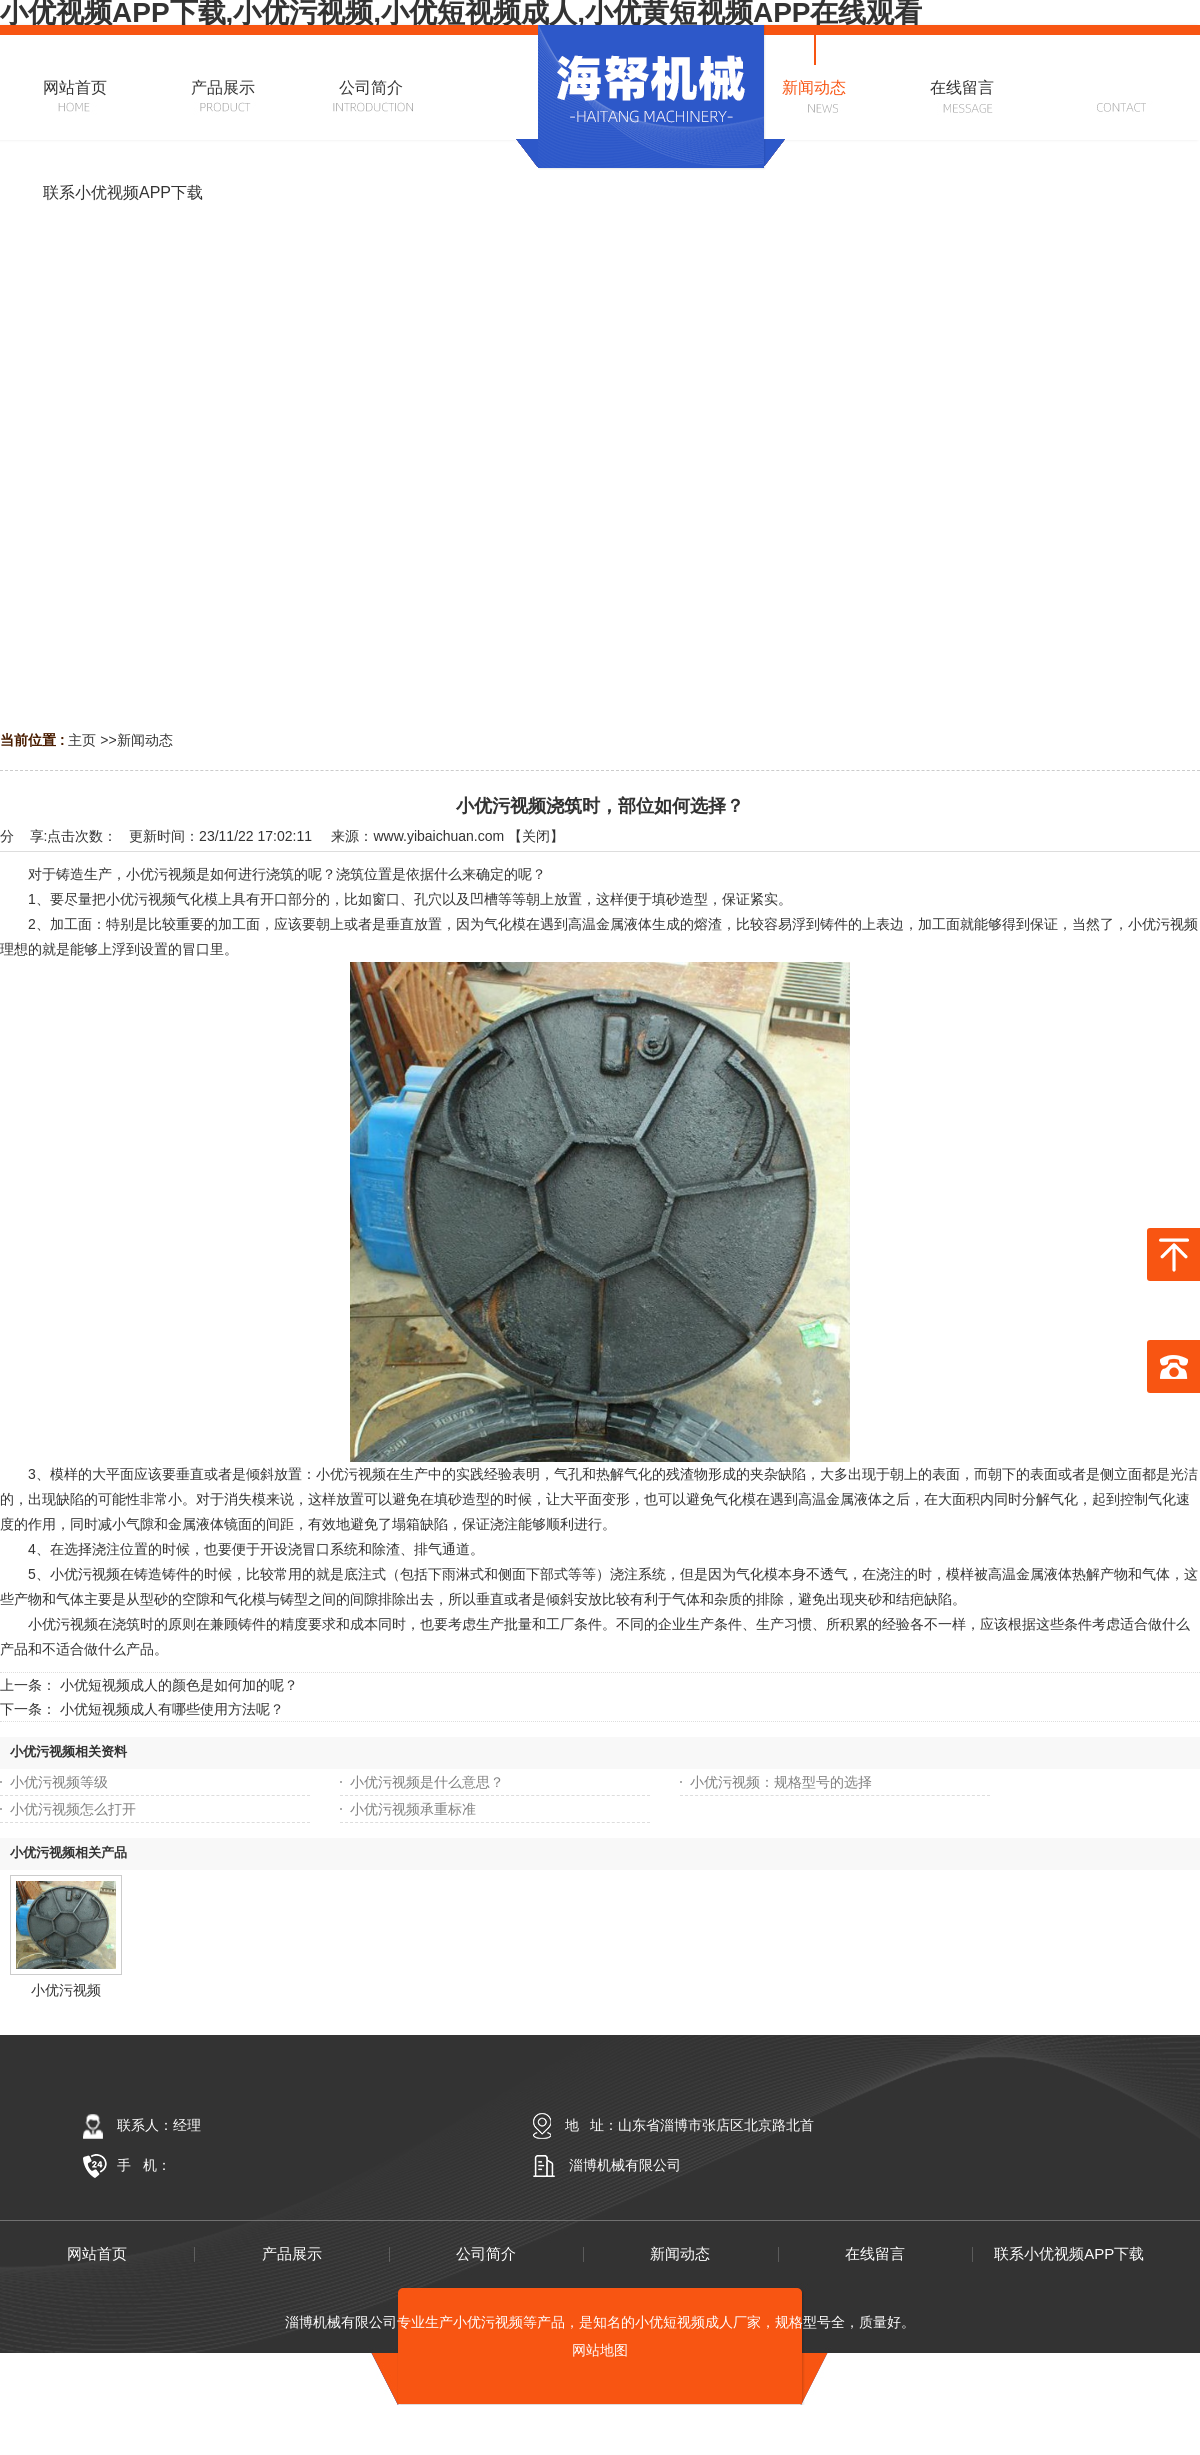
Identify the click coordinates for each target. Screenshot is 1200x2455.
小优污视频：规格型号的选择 (781, 1782)
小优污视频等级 (59, 1782)
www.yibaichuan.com (438, 836)
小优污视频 (66, 1990)
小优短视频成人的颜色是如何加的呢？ (179, 1685)
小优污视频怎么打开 (73, 1809)
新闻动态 (145, 740)
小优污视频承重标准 (413, 1809)
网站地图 (600, 2350)
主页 (82, 740)
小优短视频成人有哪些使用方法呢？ (172, 1709)
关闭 (536, 836)
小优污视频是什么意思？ (427, 1782)
